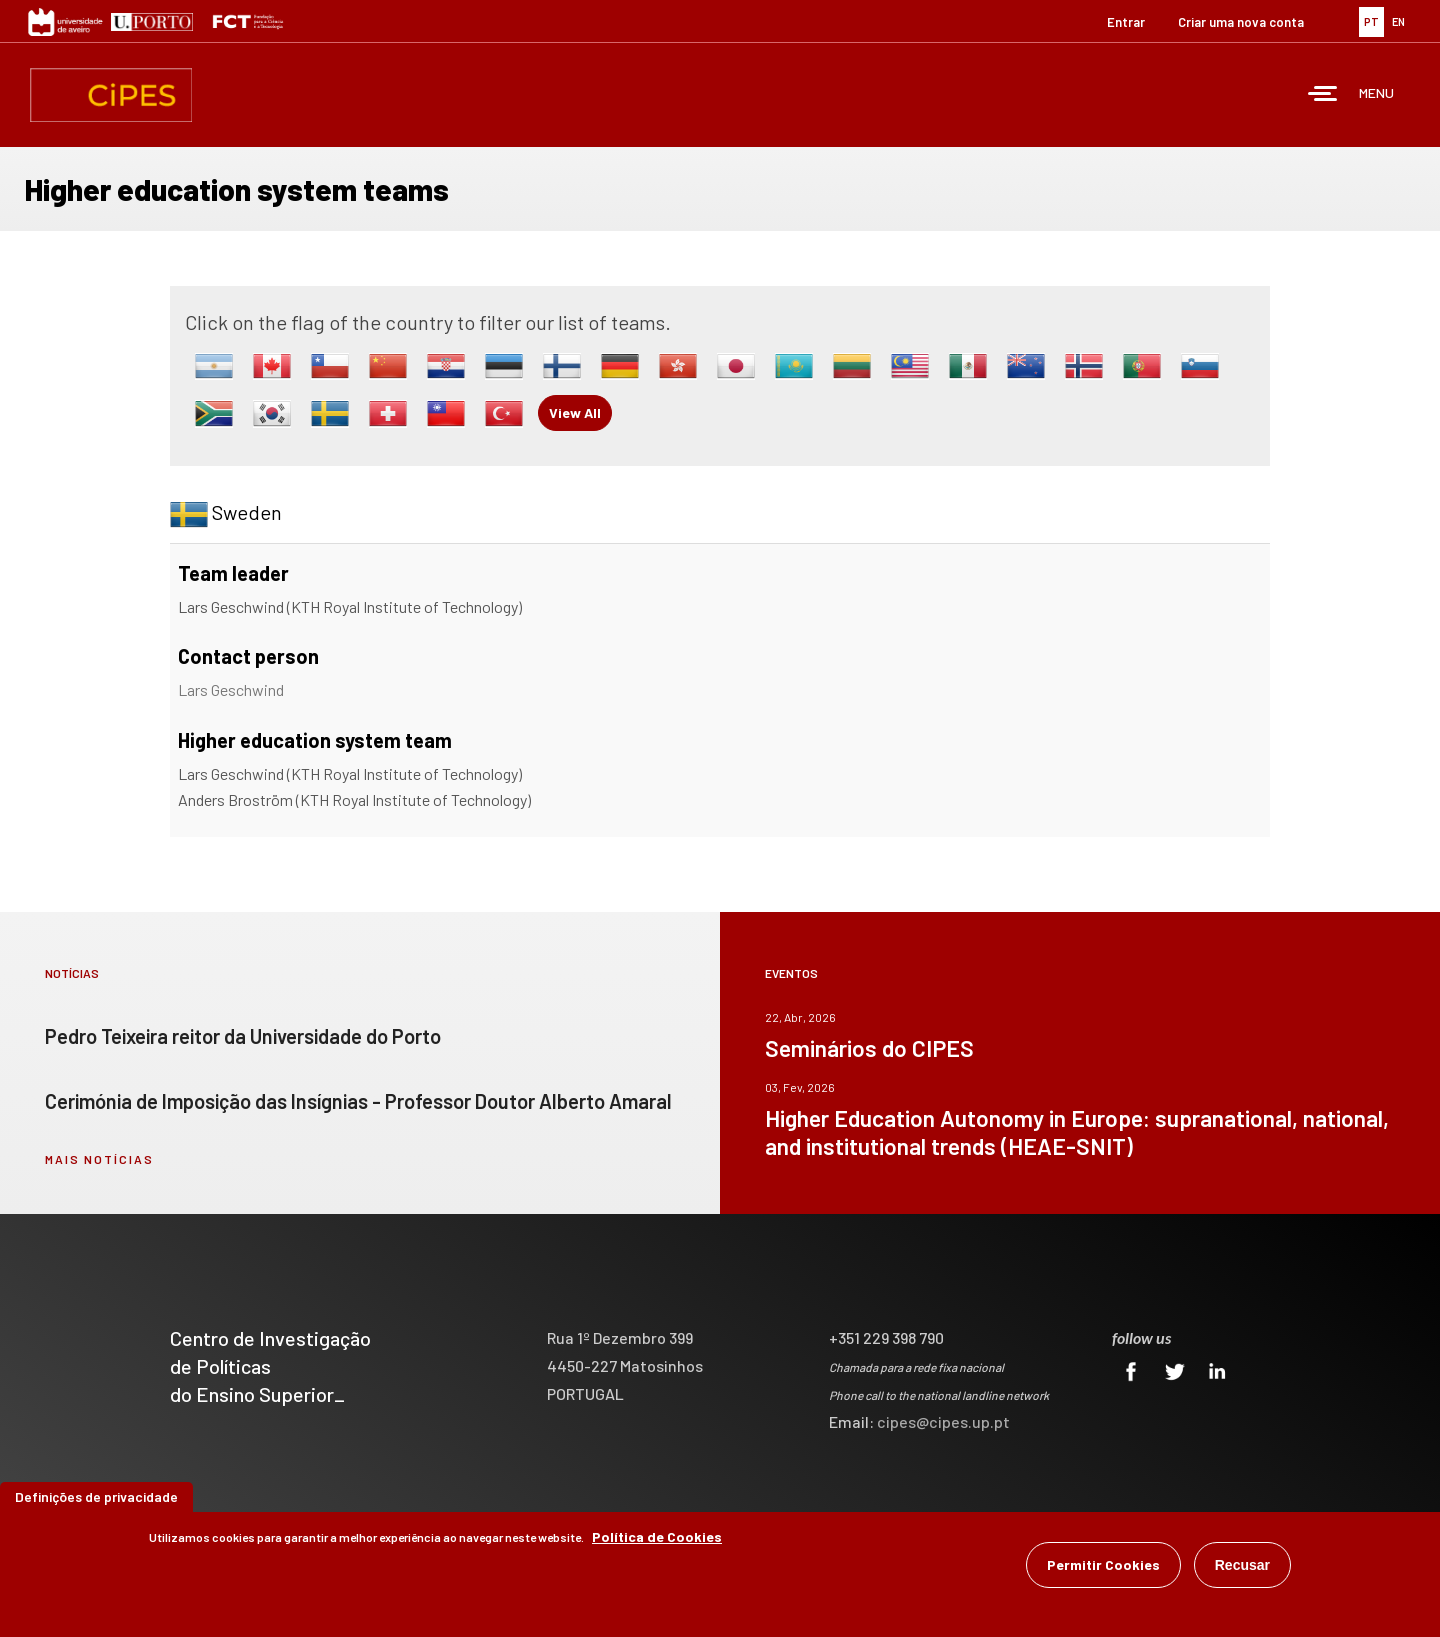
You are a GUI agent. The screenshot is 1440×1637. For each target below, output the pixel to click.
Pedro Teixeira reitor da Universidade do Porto (243, 1036)
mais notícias (99, 1159)
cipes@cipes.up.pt (943, 1421)
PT (1371, 21)
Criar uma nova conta (1241, 22)
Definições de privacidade (96, 1499)
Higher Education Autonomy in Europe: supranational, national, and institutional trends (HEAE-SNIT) (1077, 1132)
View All (575, 412)
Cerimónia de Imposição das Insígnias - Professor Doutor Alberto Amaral (358, 1101)
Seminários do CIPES (869, 1048)
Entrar (1126, 22)
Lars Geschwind (231, 689)
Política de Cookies (657, 1539)
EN (1398, 21)
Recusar (1242, 1568)
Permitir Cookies (1103, 1567)
